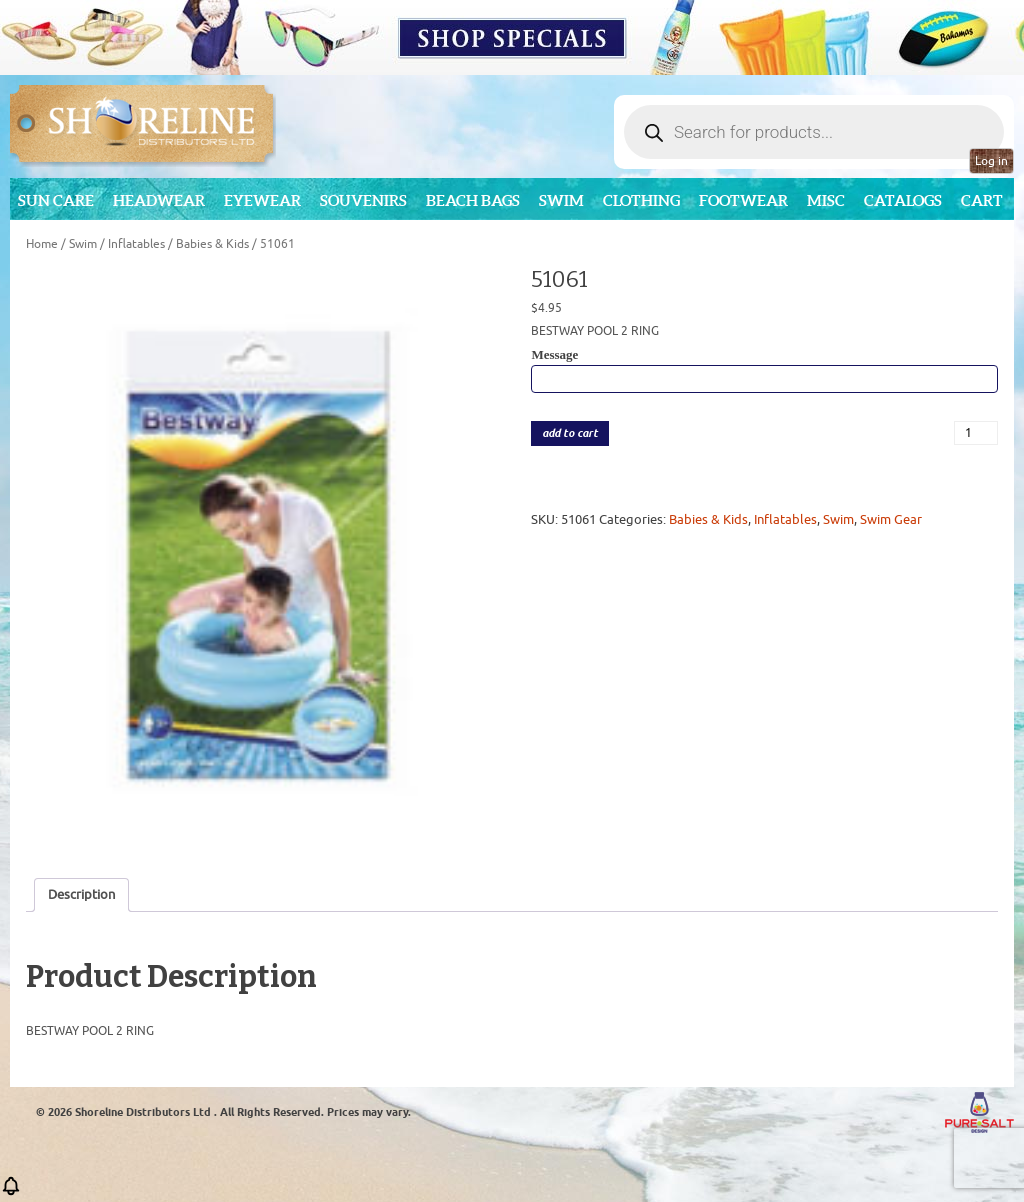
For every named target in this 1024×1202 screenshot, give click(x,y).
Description (81, 894)
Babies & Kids (212, 244)
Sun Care (56, 200)
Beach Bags (473, 200)
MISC (826, 200)
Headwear (159, 200)
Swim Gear (891, 519)
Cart (982, 200)
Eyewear (262, 200)
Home (42, 244)
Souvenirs (363, 200)
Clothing (641, 200)
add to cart (570, 433)
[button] (11, 1192)
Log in (991, 161)
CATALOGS (903, 200)
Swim (561, 200)
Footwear (743, 200)
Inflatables (136, 244)
